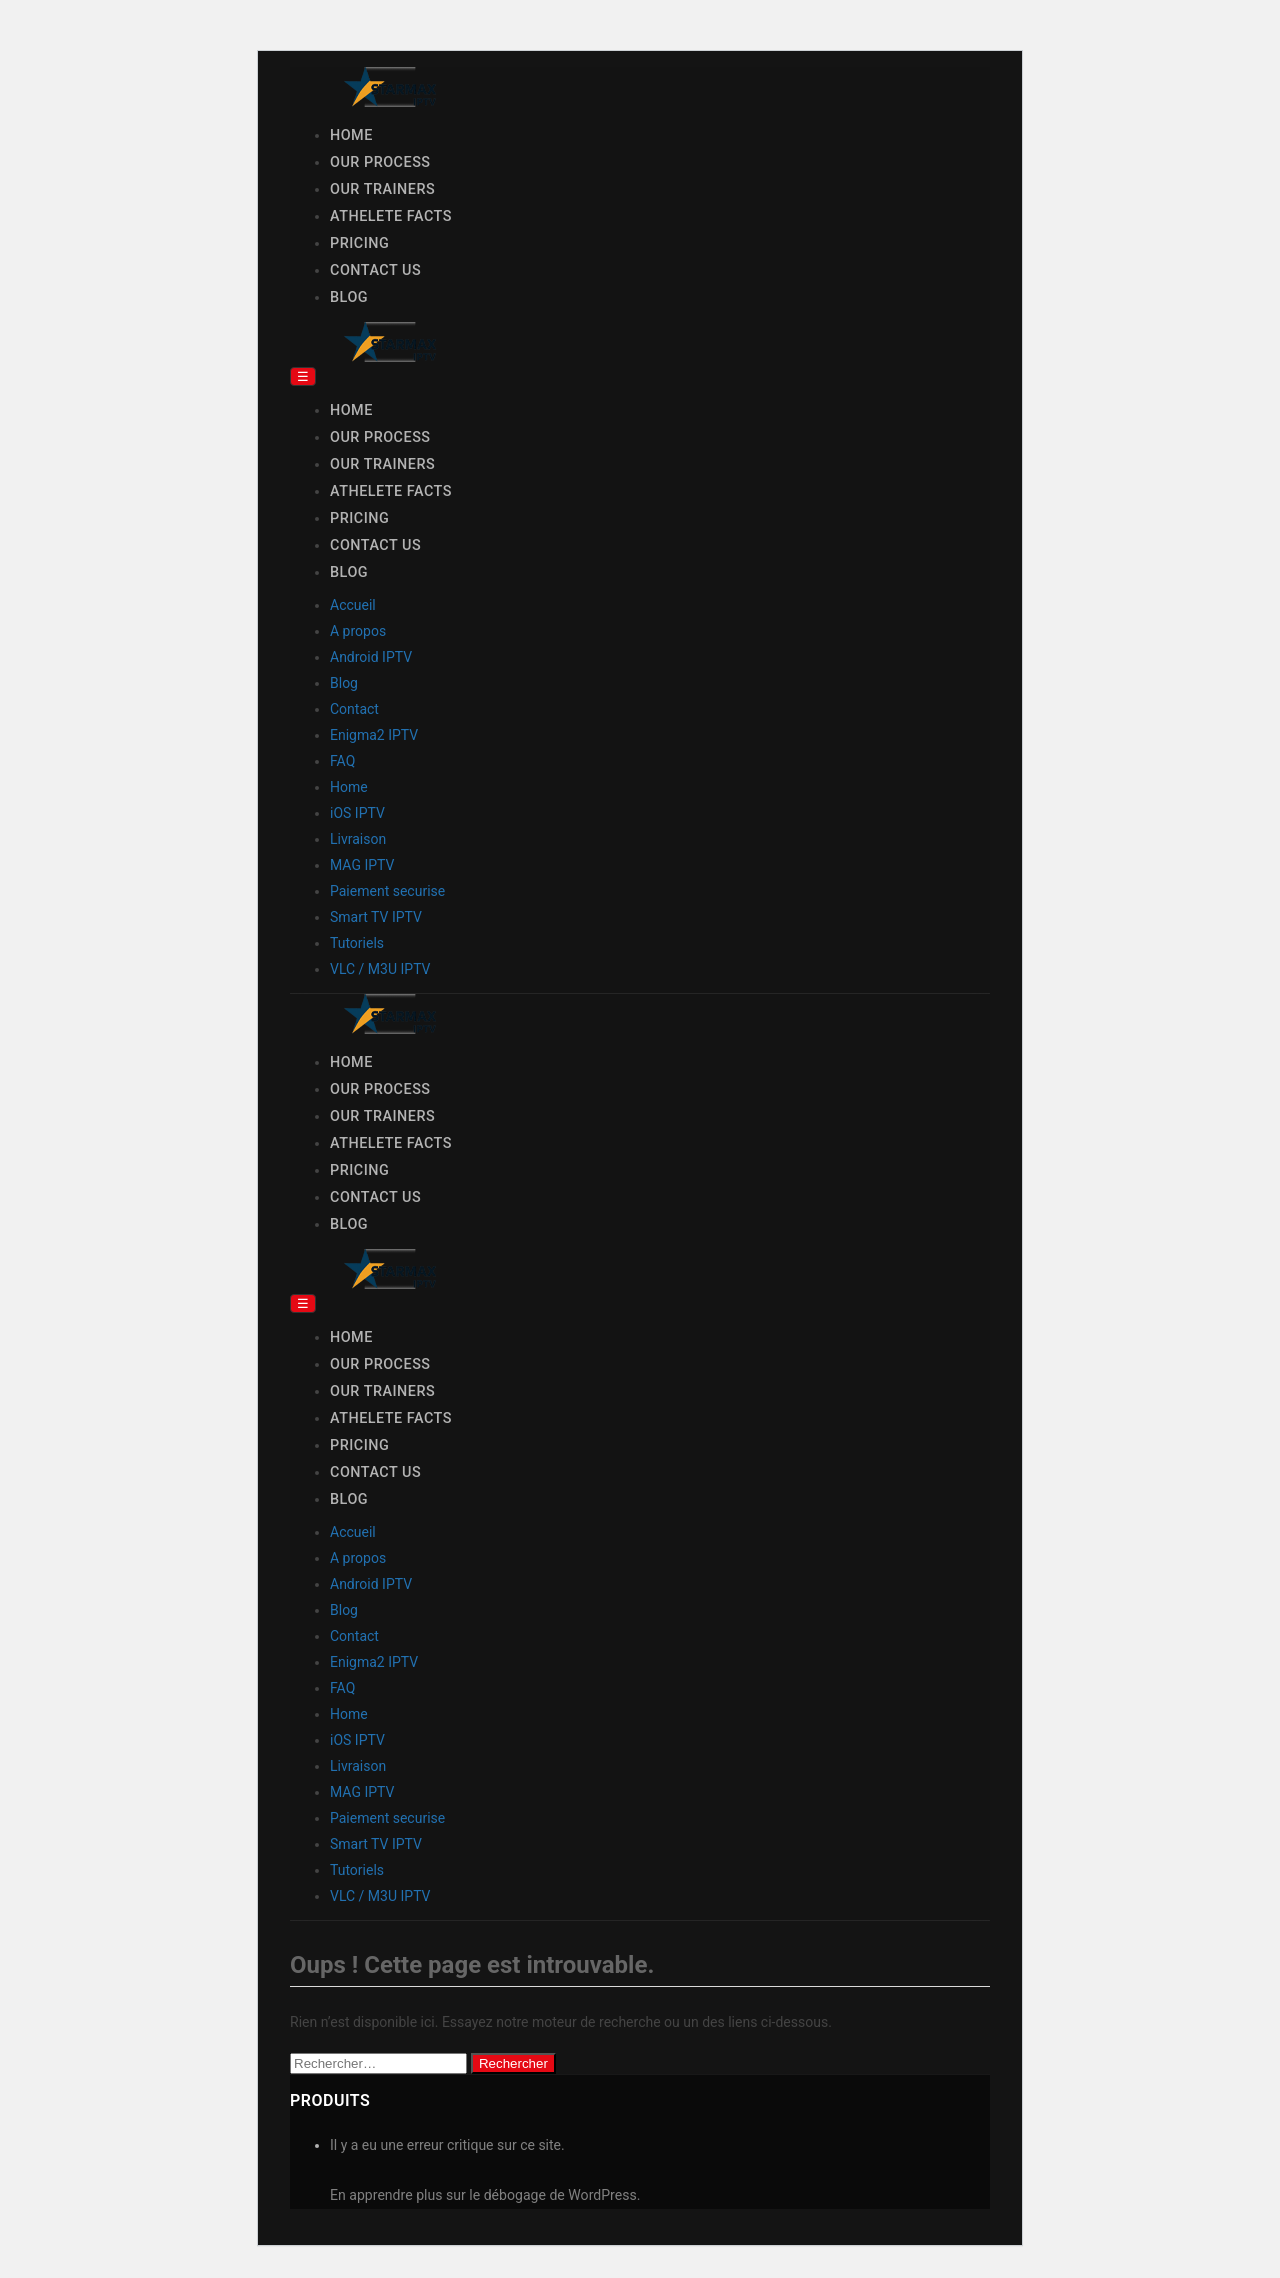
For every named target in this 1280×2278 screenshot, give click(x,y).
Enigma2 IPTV (374, 735)
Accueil (353, 605)
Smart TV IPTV (376, 917)
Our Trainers (382, 189)
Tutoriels (357, 943)
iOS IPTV (357, 813)
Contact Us (375, 270)
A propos (358, 631)
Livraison (358, 839)
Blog (349, 297)
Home (351, 135)
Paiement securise (387, 891)
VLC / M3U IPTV (380, 969)
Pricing (359, 243)
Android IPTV (371, 657)
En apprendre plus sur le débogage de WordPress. (485, 2195)
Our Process (380, 162)
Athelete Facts (391, 216)
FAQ (342, 761)
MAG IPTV (362, 865)
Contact (354, 709)
